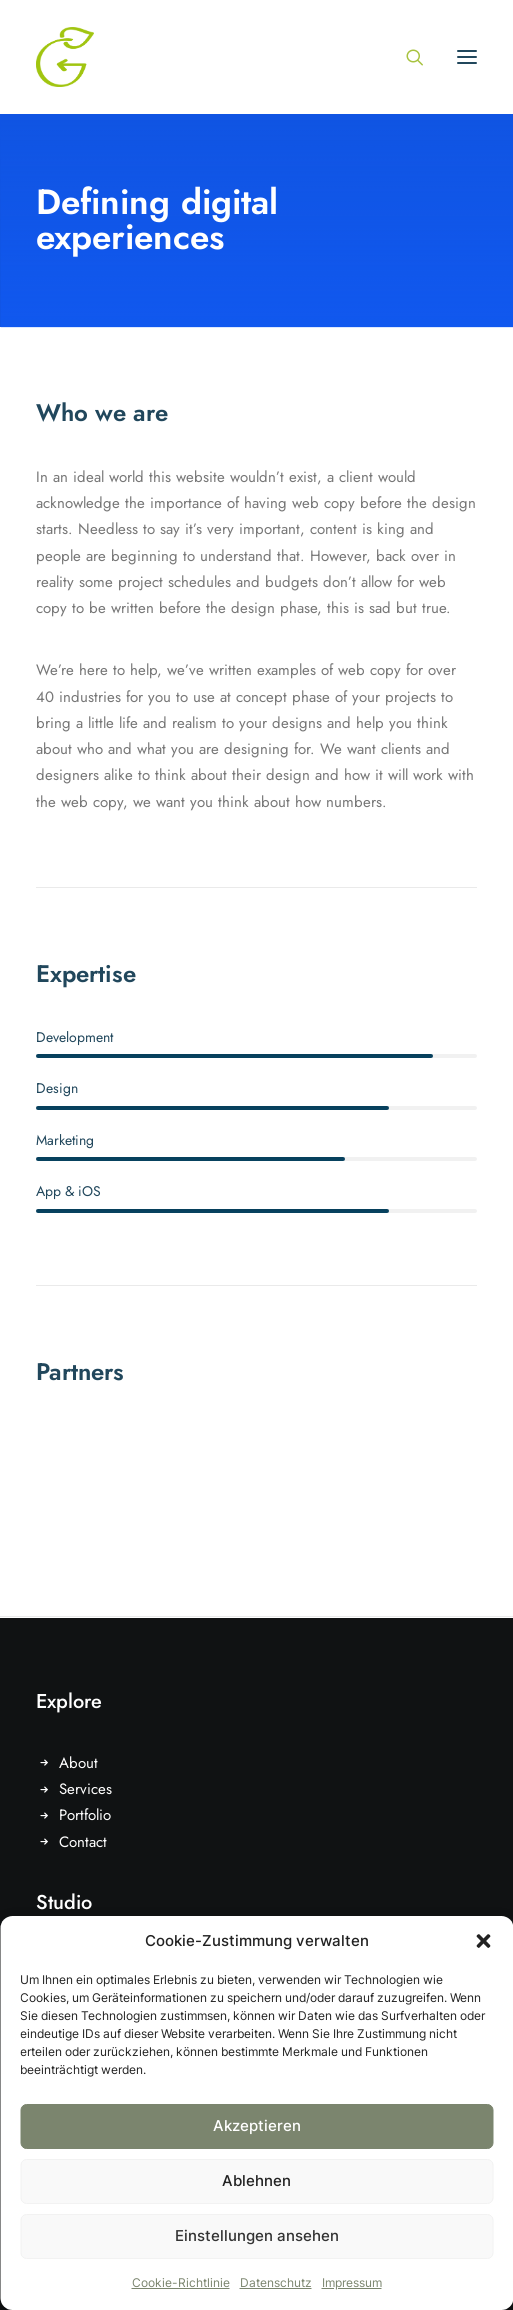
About (78, 1763)
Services (85, 1789)
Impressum (352, 2282)
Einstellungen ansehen (257, 2235)
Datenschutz (276, 2282)
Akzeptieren (257, 2125)
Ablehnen (256, 2180)
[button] (483, 1941)
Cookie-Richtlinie (181, 2282)
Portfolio (85, 1815)
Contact (83, 1842)
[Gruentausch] (65, 57)
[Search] (406, 57)
